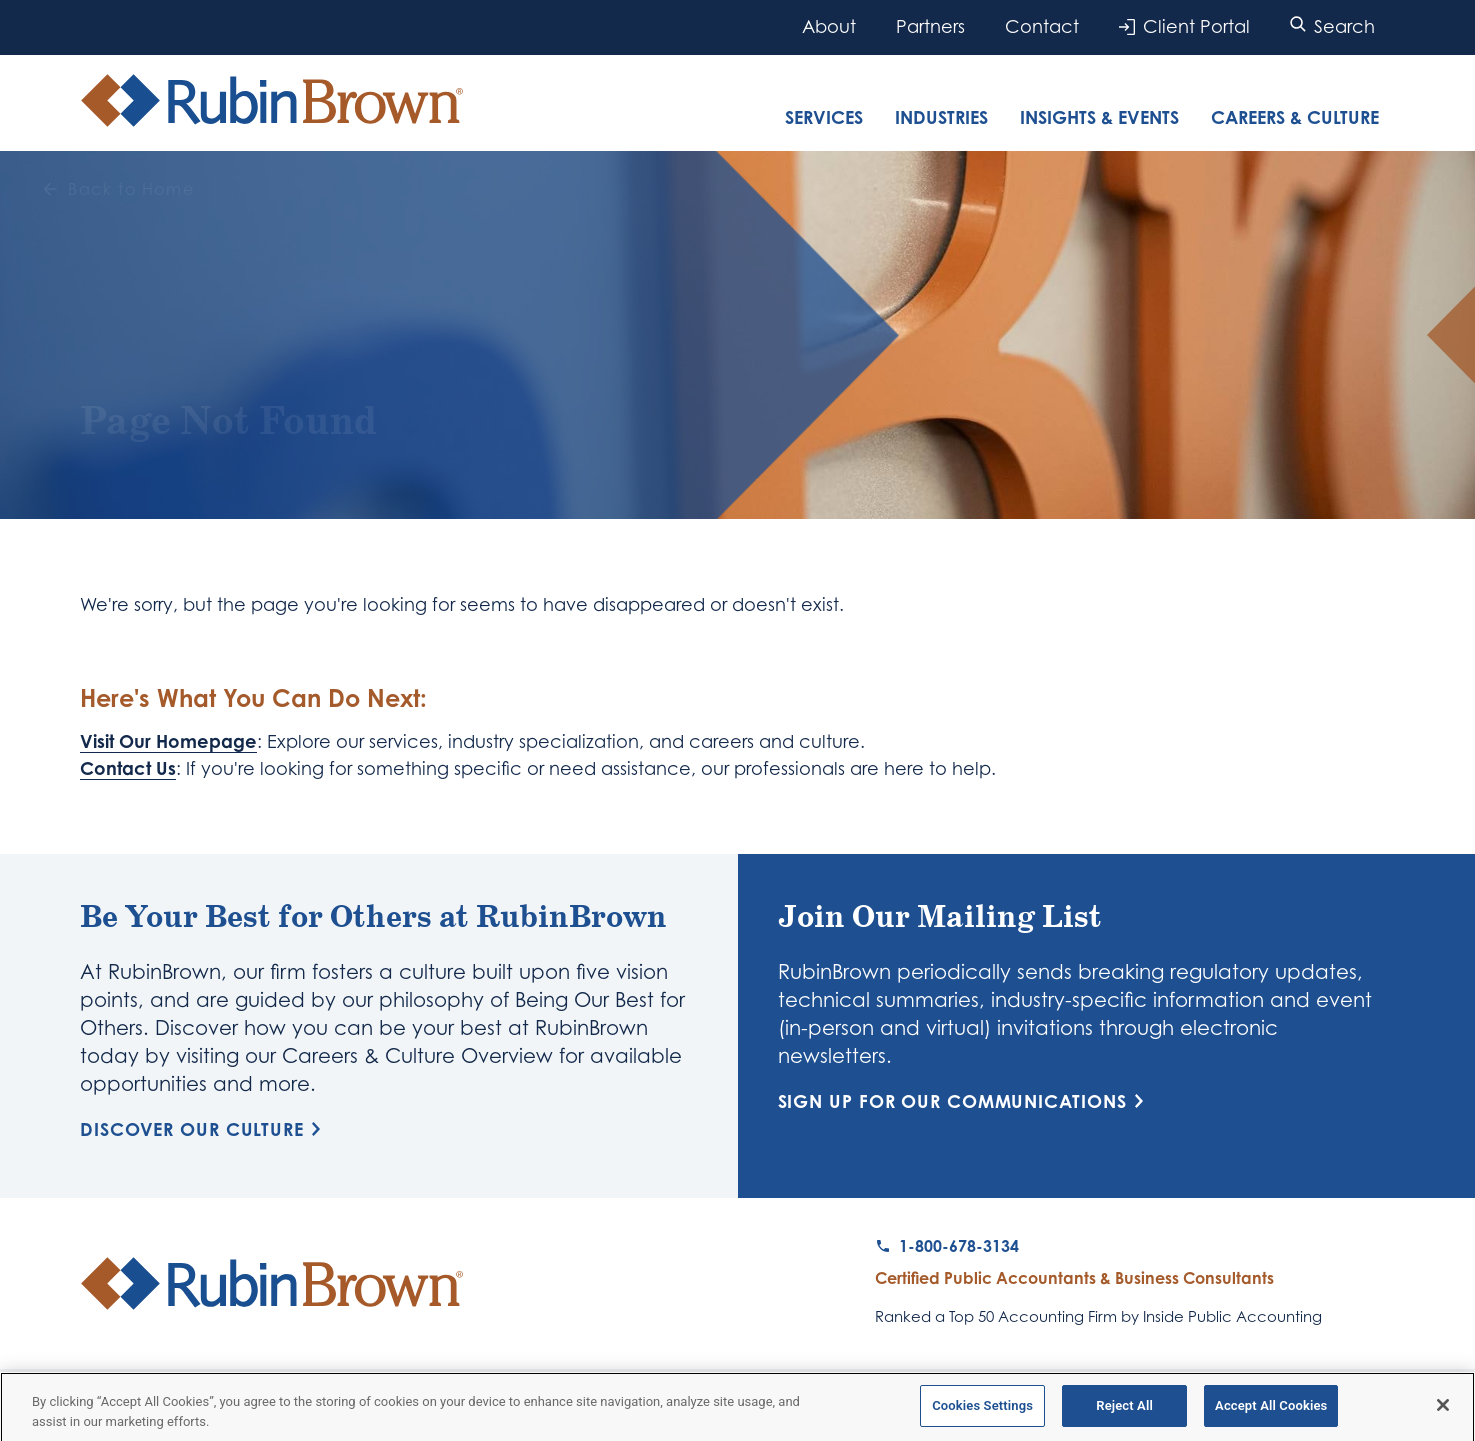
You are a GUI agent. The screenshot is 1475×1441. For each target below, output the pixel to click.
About (829, 26)
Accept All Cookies (1271, 1411)
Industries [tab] (941, 117)
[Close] (1443, 1411)
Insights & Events (1099, 117)
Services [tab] (824, 117)
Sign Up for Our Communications (964, 1101)
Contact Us (128, 768)
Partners (930, 26)
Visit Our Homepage (168, 741)
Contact (1042, 26)
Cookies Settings (982, 1411)
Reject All (1124, 1411)
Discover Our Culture (204, 1129)
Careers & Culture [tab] (1295, 117)
